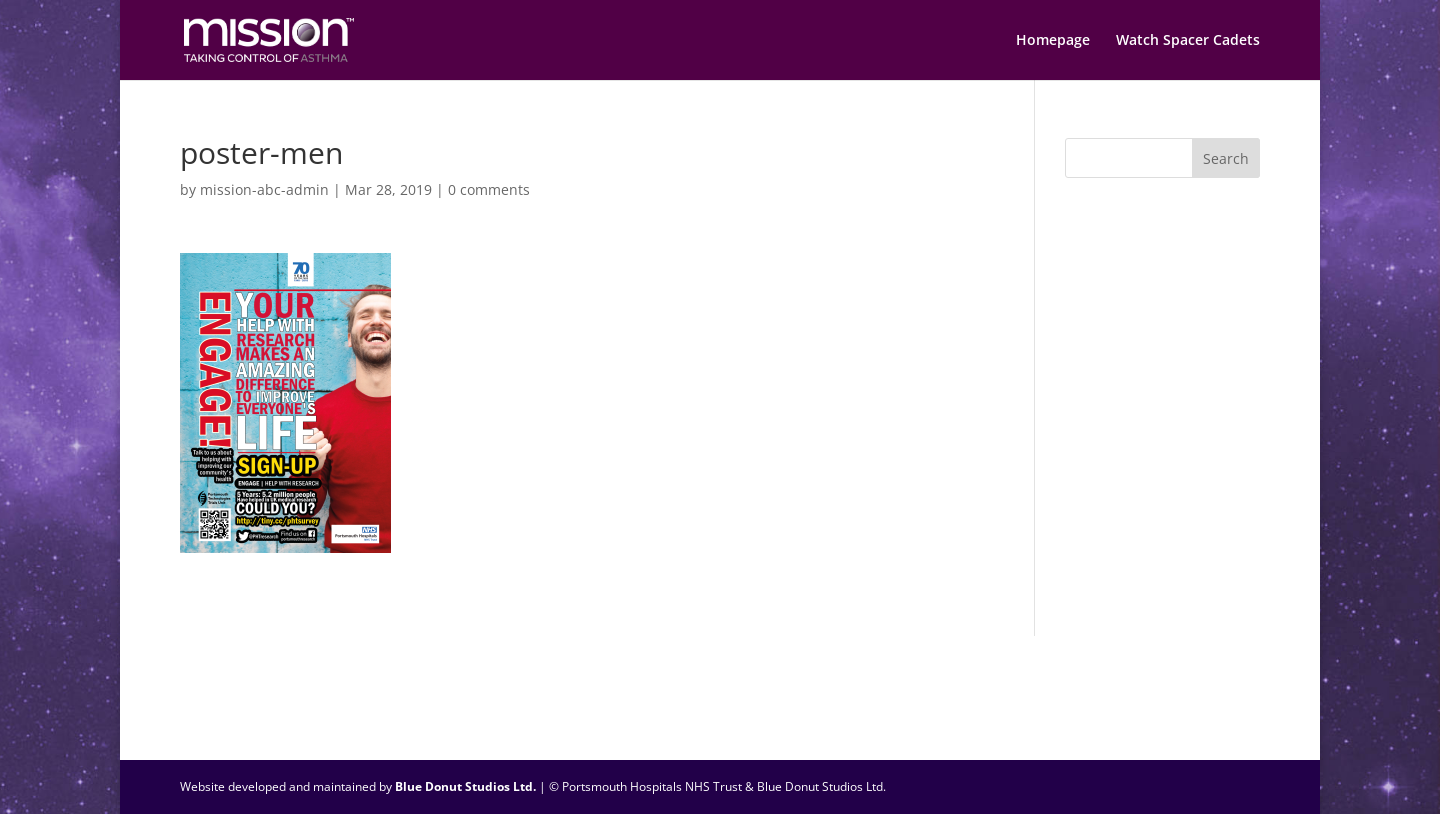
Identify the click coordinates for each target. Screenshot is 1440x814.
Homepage (1053, 41)
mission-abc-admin (264, 189)
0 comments (489, 189)
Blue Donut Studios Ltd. (465, 786)
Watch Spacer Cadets (1188, 41)
